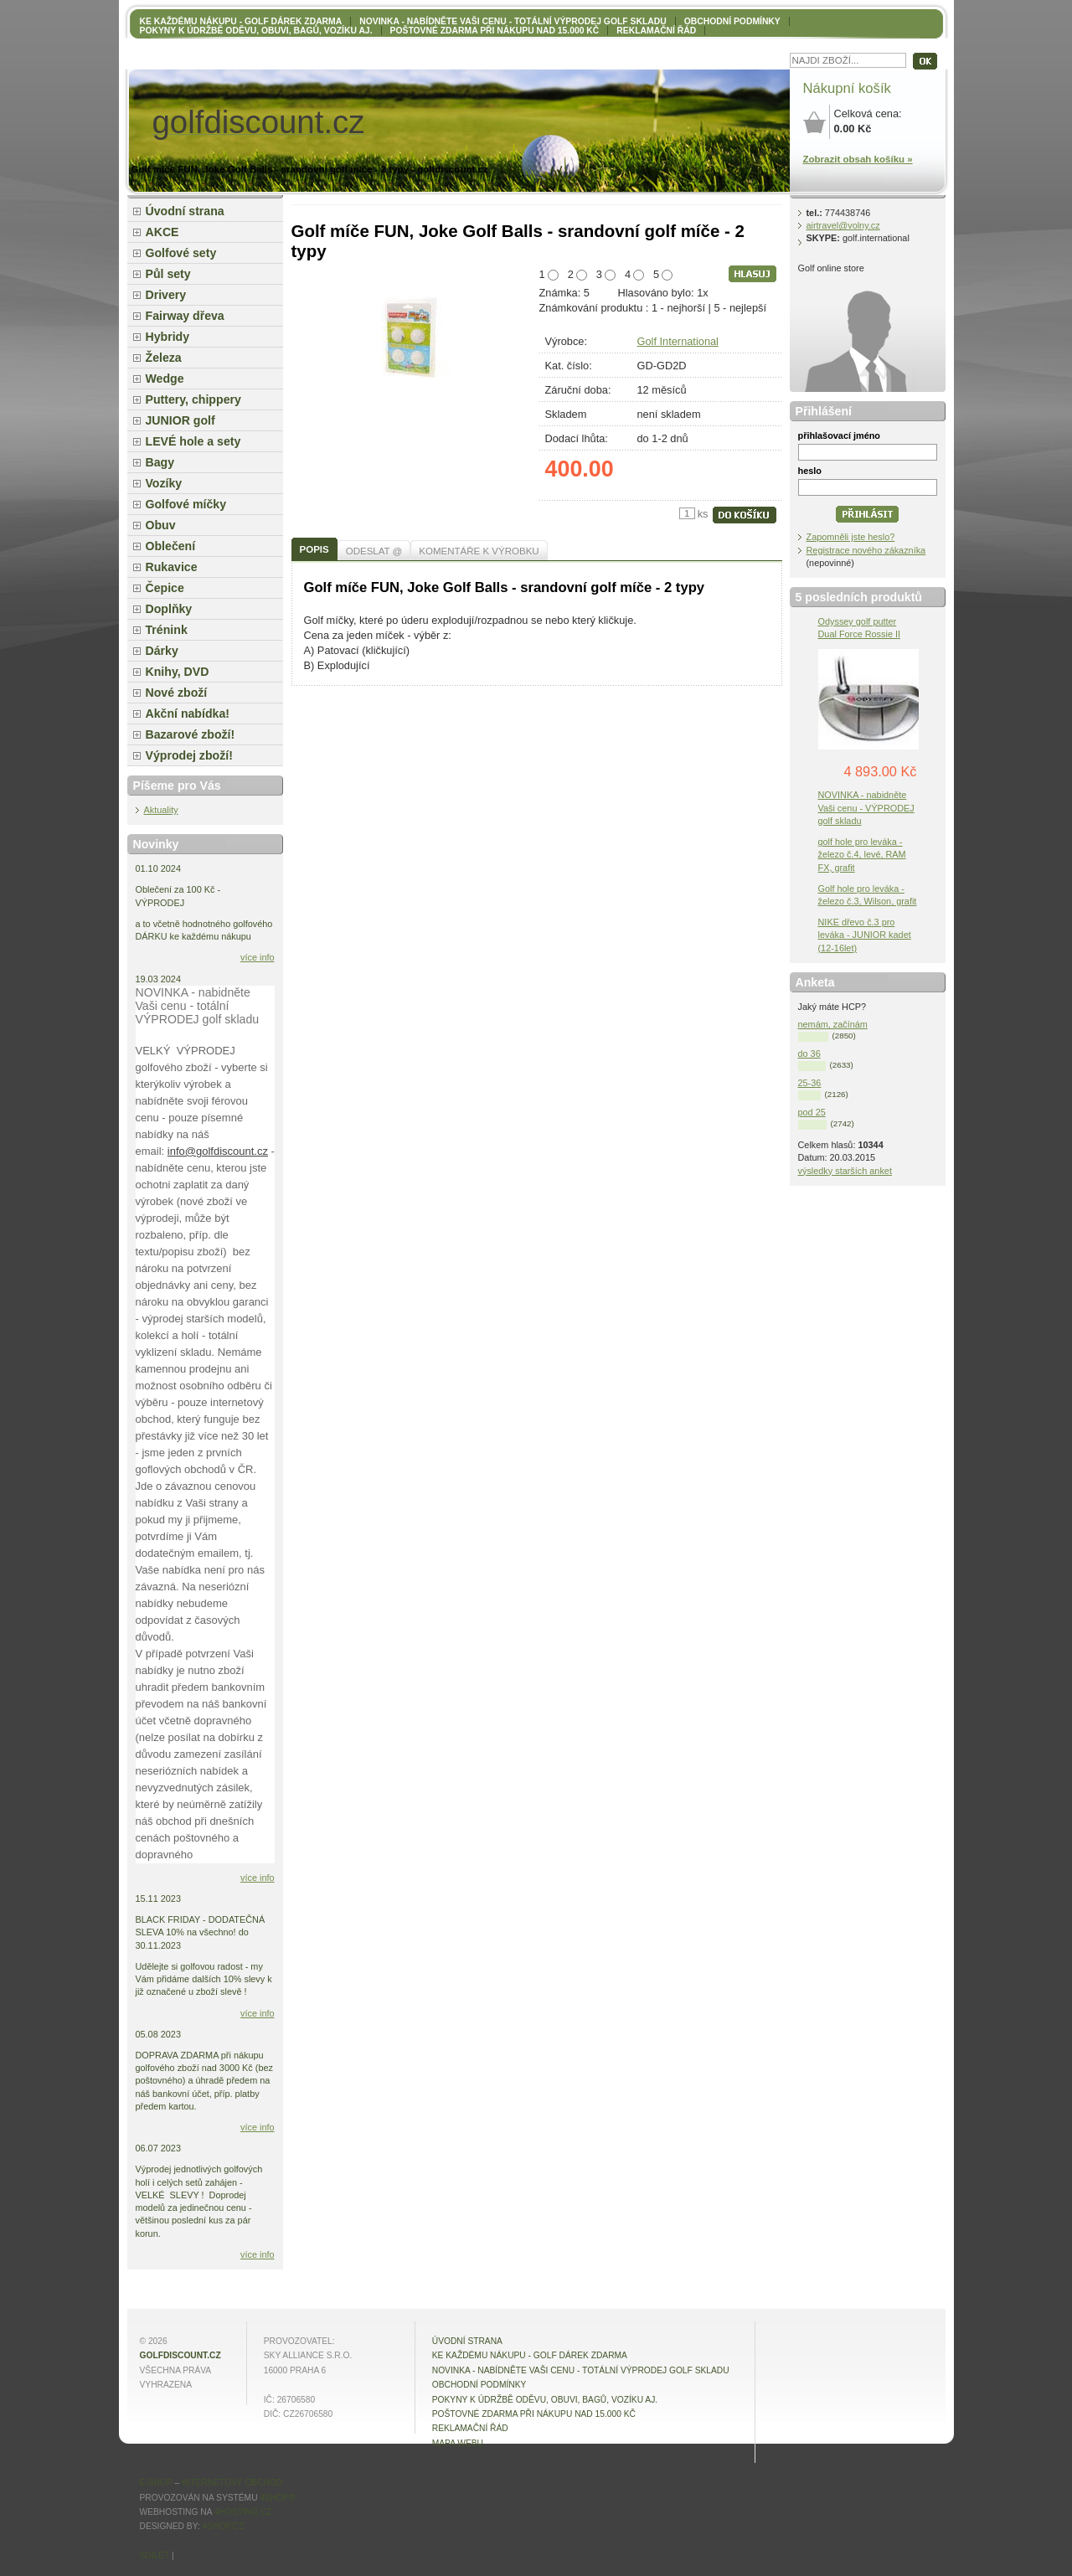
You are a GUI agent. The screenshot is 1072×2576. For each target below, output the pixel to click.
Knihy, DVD (177, 671)
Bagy (160, 462)
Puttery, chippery (193, 399)
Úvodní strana (185, 211)
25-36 (810, 1083)
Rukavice (172, 567)
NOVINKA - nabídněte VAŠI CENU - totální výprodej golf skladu (512, 21)
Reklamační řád (656, 30)
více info (257, 957)
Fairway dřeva (185, 315)
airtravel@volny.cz (843, 225)
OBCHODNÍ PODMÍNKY (732, 21)
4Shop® (277, 2497)
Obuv (161, 525)
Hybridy (168, 336)
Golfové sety (181, 253)
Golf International (678, 341)
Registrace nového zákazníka (866, 550)
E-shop (156, 2482)
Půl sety (168, 274)
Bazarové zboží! (190, 734)
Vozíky (164, 483)
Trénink (167, 629)
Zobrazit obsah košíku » (858, 159)
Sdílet (155, 2555)
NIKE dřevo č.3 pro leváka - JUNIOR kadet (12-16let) (864, 934)
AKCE (162, 232)
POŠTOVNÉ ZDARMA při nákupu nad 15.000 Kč (495, 30)
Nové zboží (177, 692)
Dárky (162, 650)
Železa (164, 357)
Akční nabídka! (187, 713)
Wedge (165, 378)
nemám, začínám (833, 1024)
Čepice (165, 588)
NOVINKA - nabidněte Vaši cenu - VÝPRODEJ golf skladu (866, 807)
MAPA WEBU (457, 2443)
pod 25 (812, 1112)
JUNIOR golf (180, 420)
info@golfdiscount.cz (218, 1151)
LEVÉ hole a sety (193, 441)
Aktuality (161, 810)
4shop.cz (224, 2526)
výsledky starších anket (845, 1171)
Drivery (166, 294)
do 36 (809, 1053)
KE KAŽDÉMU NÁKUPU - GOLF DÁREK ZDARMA (241, 21)
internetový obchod (232, 2482)
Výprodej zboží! (189, 755)
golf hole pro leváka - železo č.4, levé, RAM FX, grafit (862, 854)
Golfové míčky (186, 504)
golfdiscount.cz (180, 2355)
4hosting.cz (243, 2512)
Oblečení (171, 546)
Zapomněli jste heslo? (851, 537)
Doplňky (169, 609)
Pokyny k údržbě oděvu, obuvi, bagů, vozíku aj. (256, 30)
